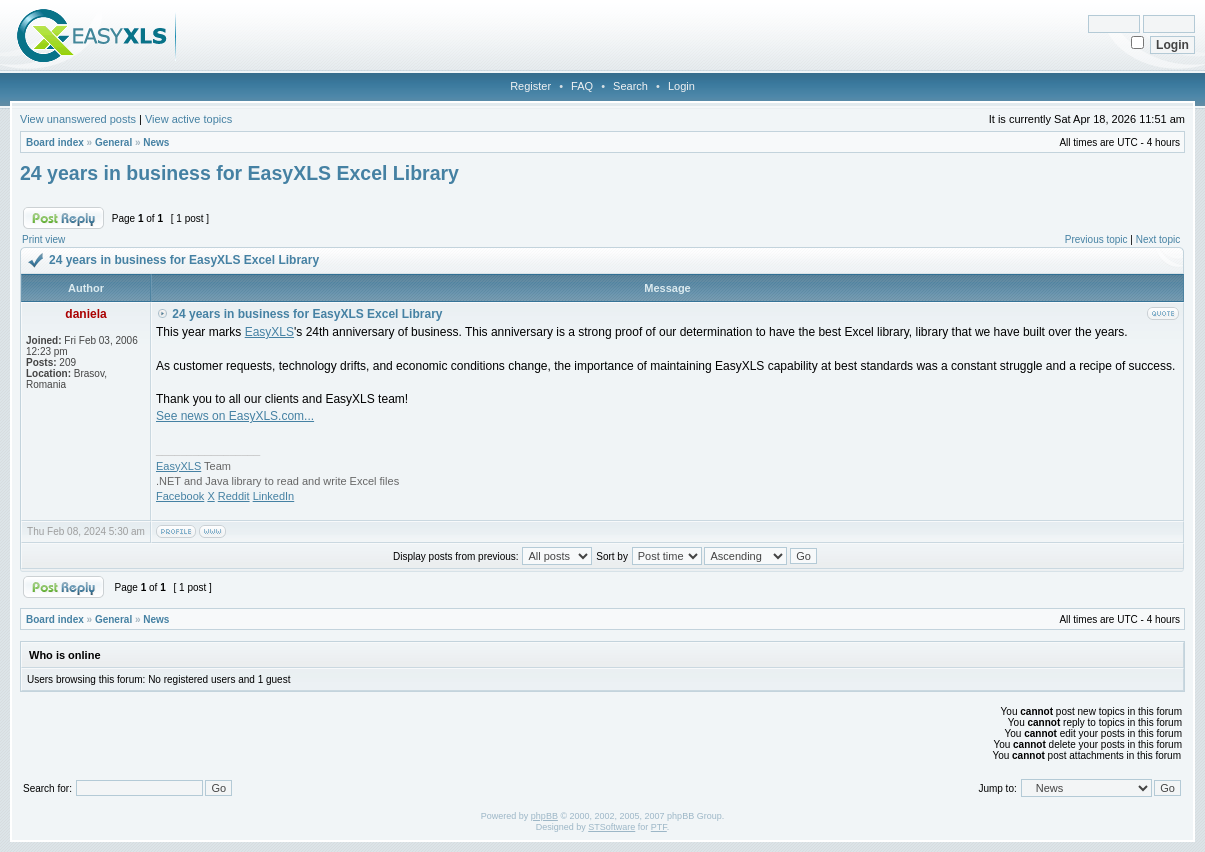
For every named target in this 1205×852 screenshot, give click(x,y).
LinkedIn (274, 496)
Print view (43, 239)
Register (530, 86)
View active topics (188, 119)
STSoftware (611, 827)
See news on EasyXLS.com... (235, 416)
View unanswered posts (78, 119)
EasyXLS (269, 332)
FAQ (582, 86)
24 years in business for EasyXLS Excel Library (239, 173)
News (156, 142)
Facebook (180, 496)
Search (630, 86)
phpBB (544, 816)
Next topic (1158, 239)
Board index (55, 142)
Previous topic (1096, 239)
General (113, 142)
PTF (659, 827)
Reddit (234, 496)
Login (681, 86)
